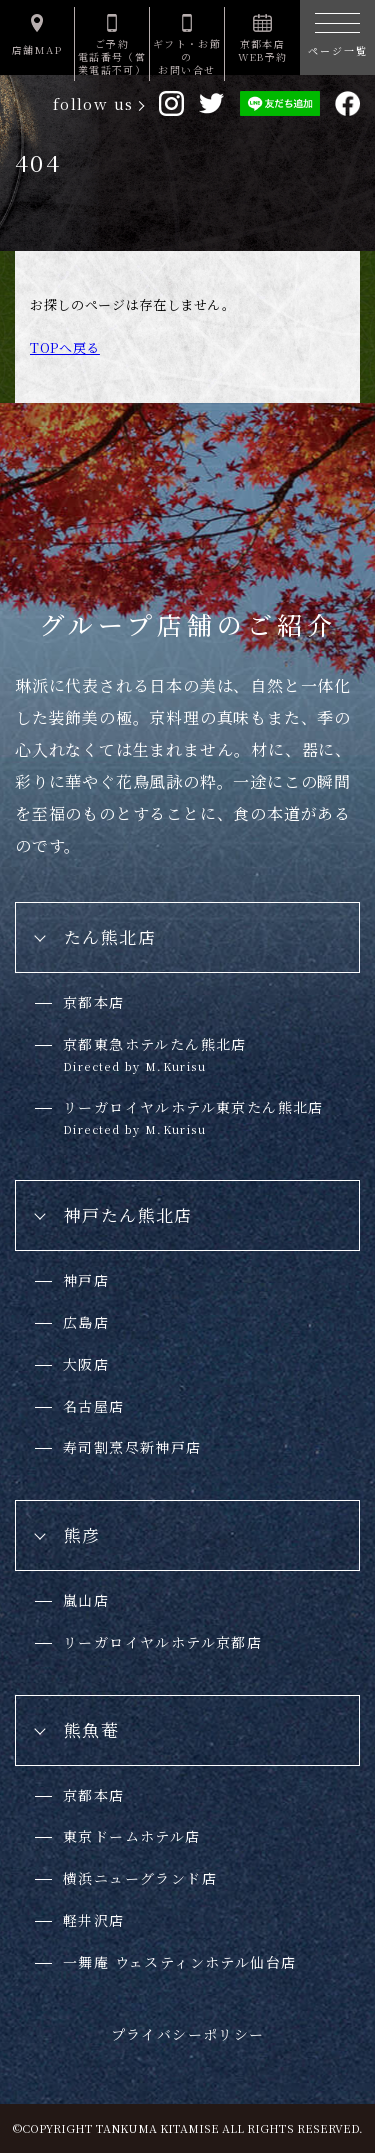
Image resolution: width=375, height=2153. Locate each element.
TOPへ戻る (65, 347)
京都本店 (94, 1002)
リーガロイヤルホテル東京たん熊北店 (193, 1117)
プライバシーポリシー (188, 2034)
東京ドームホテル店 (132, 1836)
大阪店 (86, 1364)
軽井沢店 (94, 1920)
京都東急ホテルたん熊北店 (155, 1054)
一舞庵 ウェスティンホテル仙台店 (179, 1962)
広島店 (86, 1322)
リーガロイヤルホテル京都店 (162, 1642)
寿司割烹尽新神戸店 (132, 1447)
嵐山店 (86, 1600)
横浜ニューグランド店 (140, 1878)
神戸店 (86, 1280)
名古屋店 (94, 1406)
